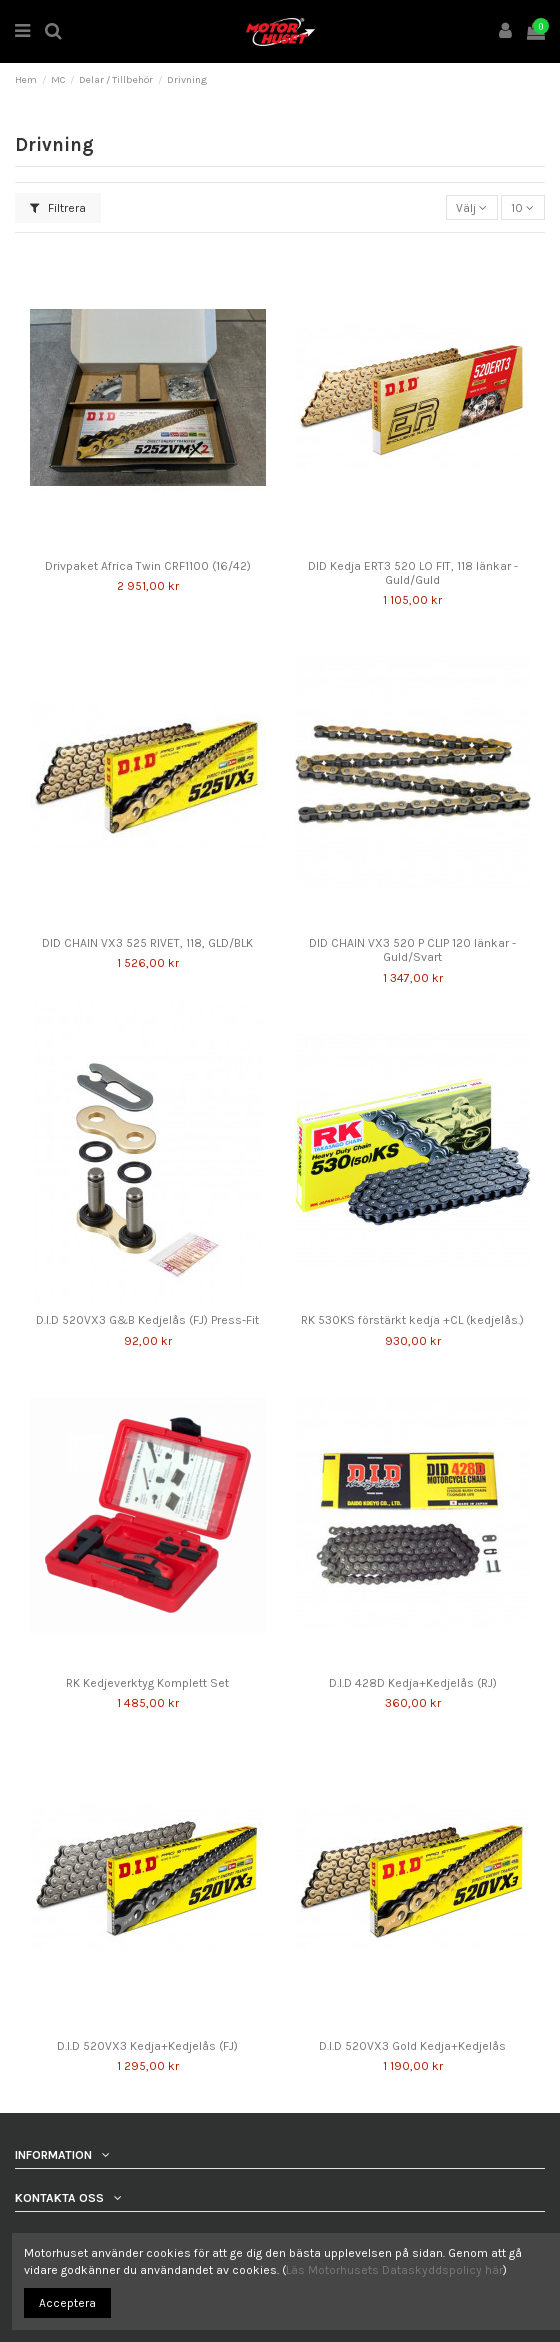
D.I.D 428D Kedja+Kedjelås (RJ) (413, 1683)
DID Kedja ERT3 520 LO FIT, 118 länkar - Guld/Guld (413, 573)
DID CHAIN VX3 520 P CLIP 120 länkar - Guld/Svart (412, 950)
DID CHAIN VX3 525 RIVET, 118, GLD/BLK (147, 943)
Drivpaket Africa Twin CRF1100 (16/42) (148, 566)
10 (522, 208)
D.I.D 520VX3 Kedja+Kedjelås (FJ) (147, 2046)
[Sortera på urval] (472, 207)
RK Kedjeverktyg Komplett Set (147, 1683)
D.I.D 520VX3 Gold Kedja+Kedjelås (412, 2046)
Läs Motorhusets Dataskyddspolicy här (394, 2270)
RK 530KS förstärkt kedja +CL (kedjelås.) (412, 1320)
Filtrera (58, 208)
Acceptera (67, 2303)
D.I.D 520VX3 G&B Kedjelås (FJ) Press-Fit (147, 1320)
